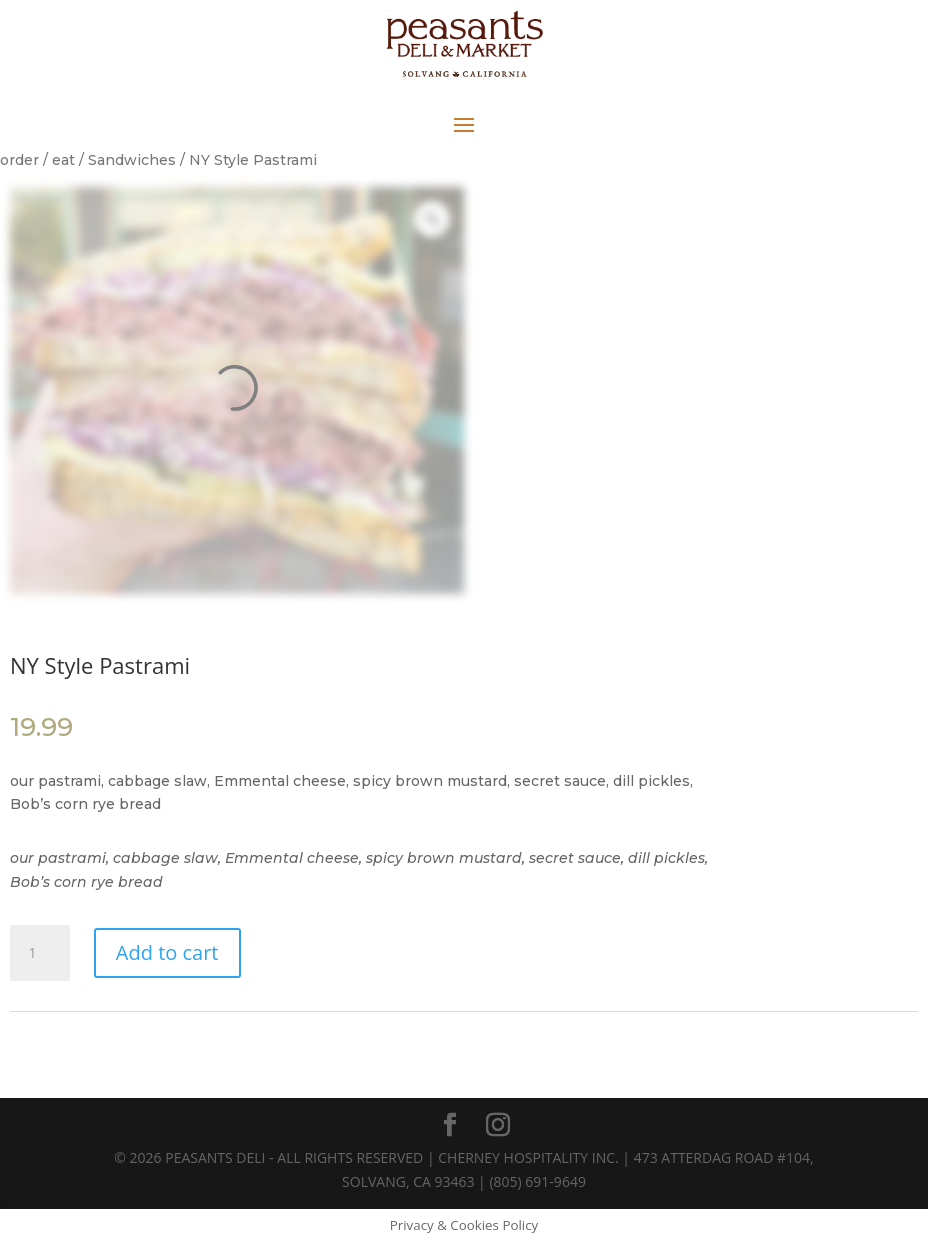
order (19, 160)
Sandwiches (132, 160)
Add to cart (167, 952)
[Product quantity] (40, 953)
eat (63, 160)
